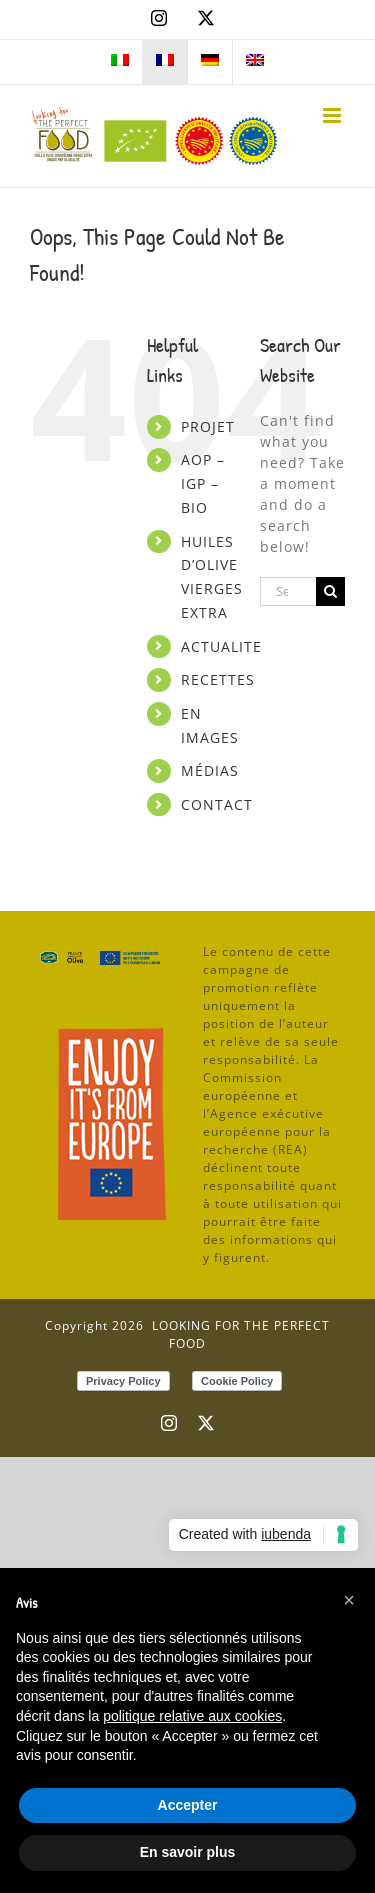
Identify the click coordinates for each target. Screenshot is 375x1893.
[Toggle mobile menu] (334, 115)
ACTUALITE (221, 646)
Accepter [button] (188, 1805)
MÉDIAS (210, 770)
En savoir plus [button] (188, 1852)
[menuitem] (120, 62)
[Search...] (288, 591)
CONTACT (217, 804)
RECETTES (218, 679)
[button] (349, 1600)
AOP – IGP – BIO (203, 483)
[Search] (330, 591)
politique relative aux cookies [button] (192, 1716)
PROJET (208, 426)
